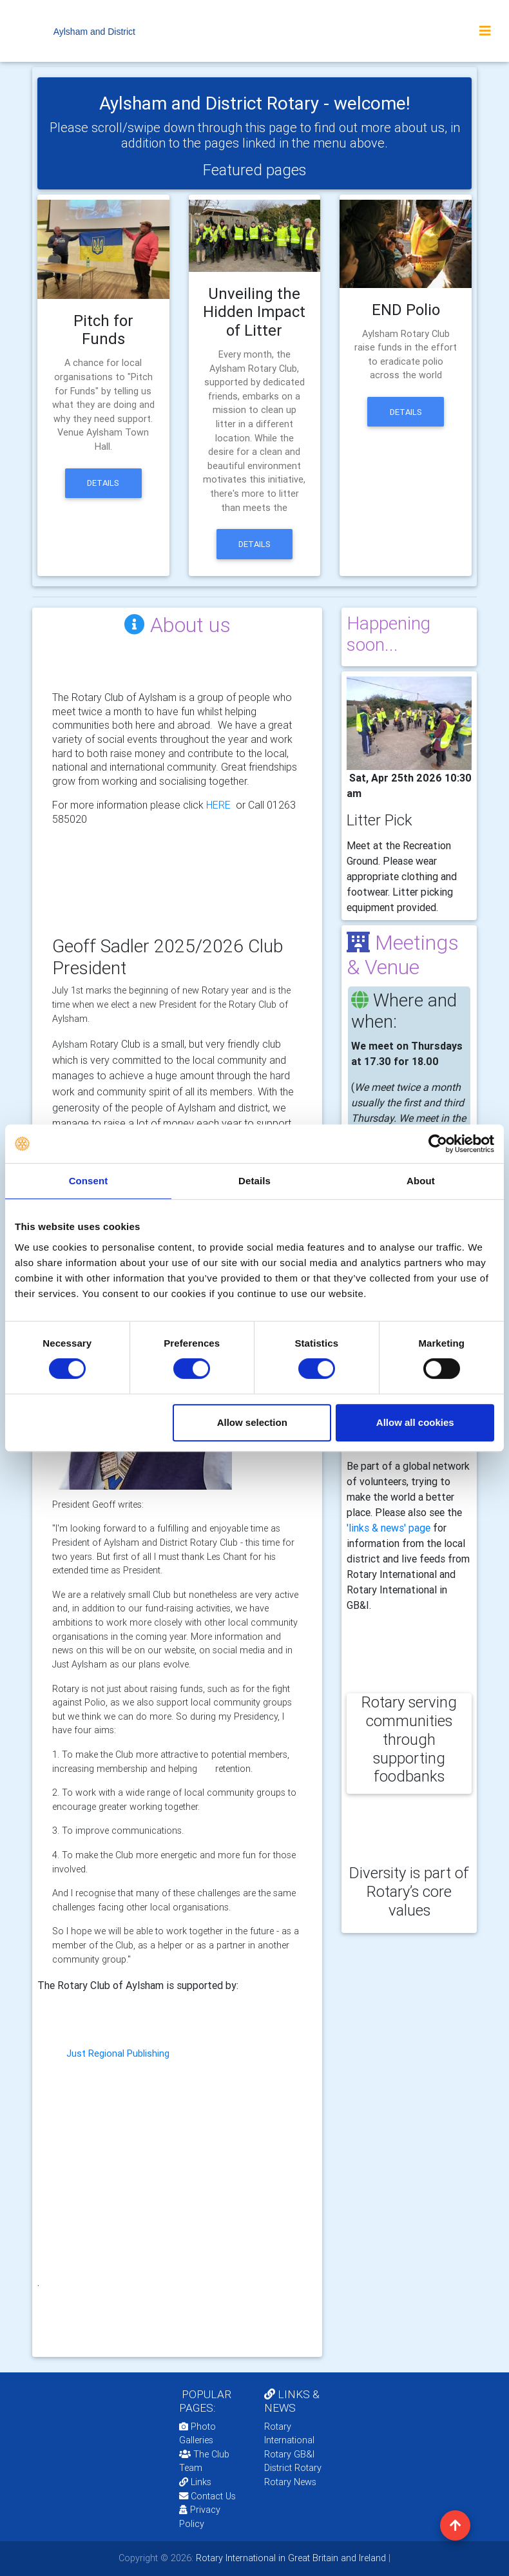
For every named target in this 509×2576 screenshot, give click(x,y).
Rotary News (290, 2482)
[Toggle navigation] (485, 31)
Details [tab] (254, 1180)
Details (103, 482)
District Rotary (293, 2468)
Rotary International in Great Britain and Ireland (289, 2558)
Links (195, 2482)
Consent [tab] (88, 1180)
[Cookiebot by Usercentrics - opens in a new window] (437, 1143)
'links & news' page (388, 1527)
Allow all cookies (415, 1422)
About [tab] (421, 1180)
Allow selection (252, 1422)
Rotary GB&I (289, 2454)
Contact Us (207, 2496)
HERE (218, 804)
